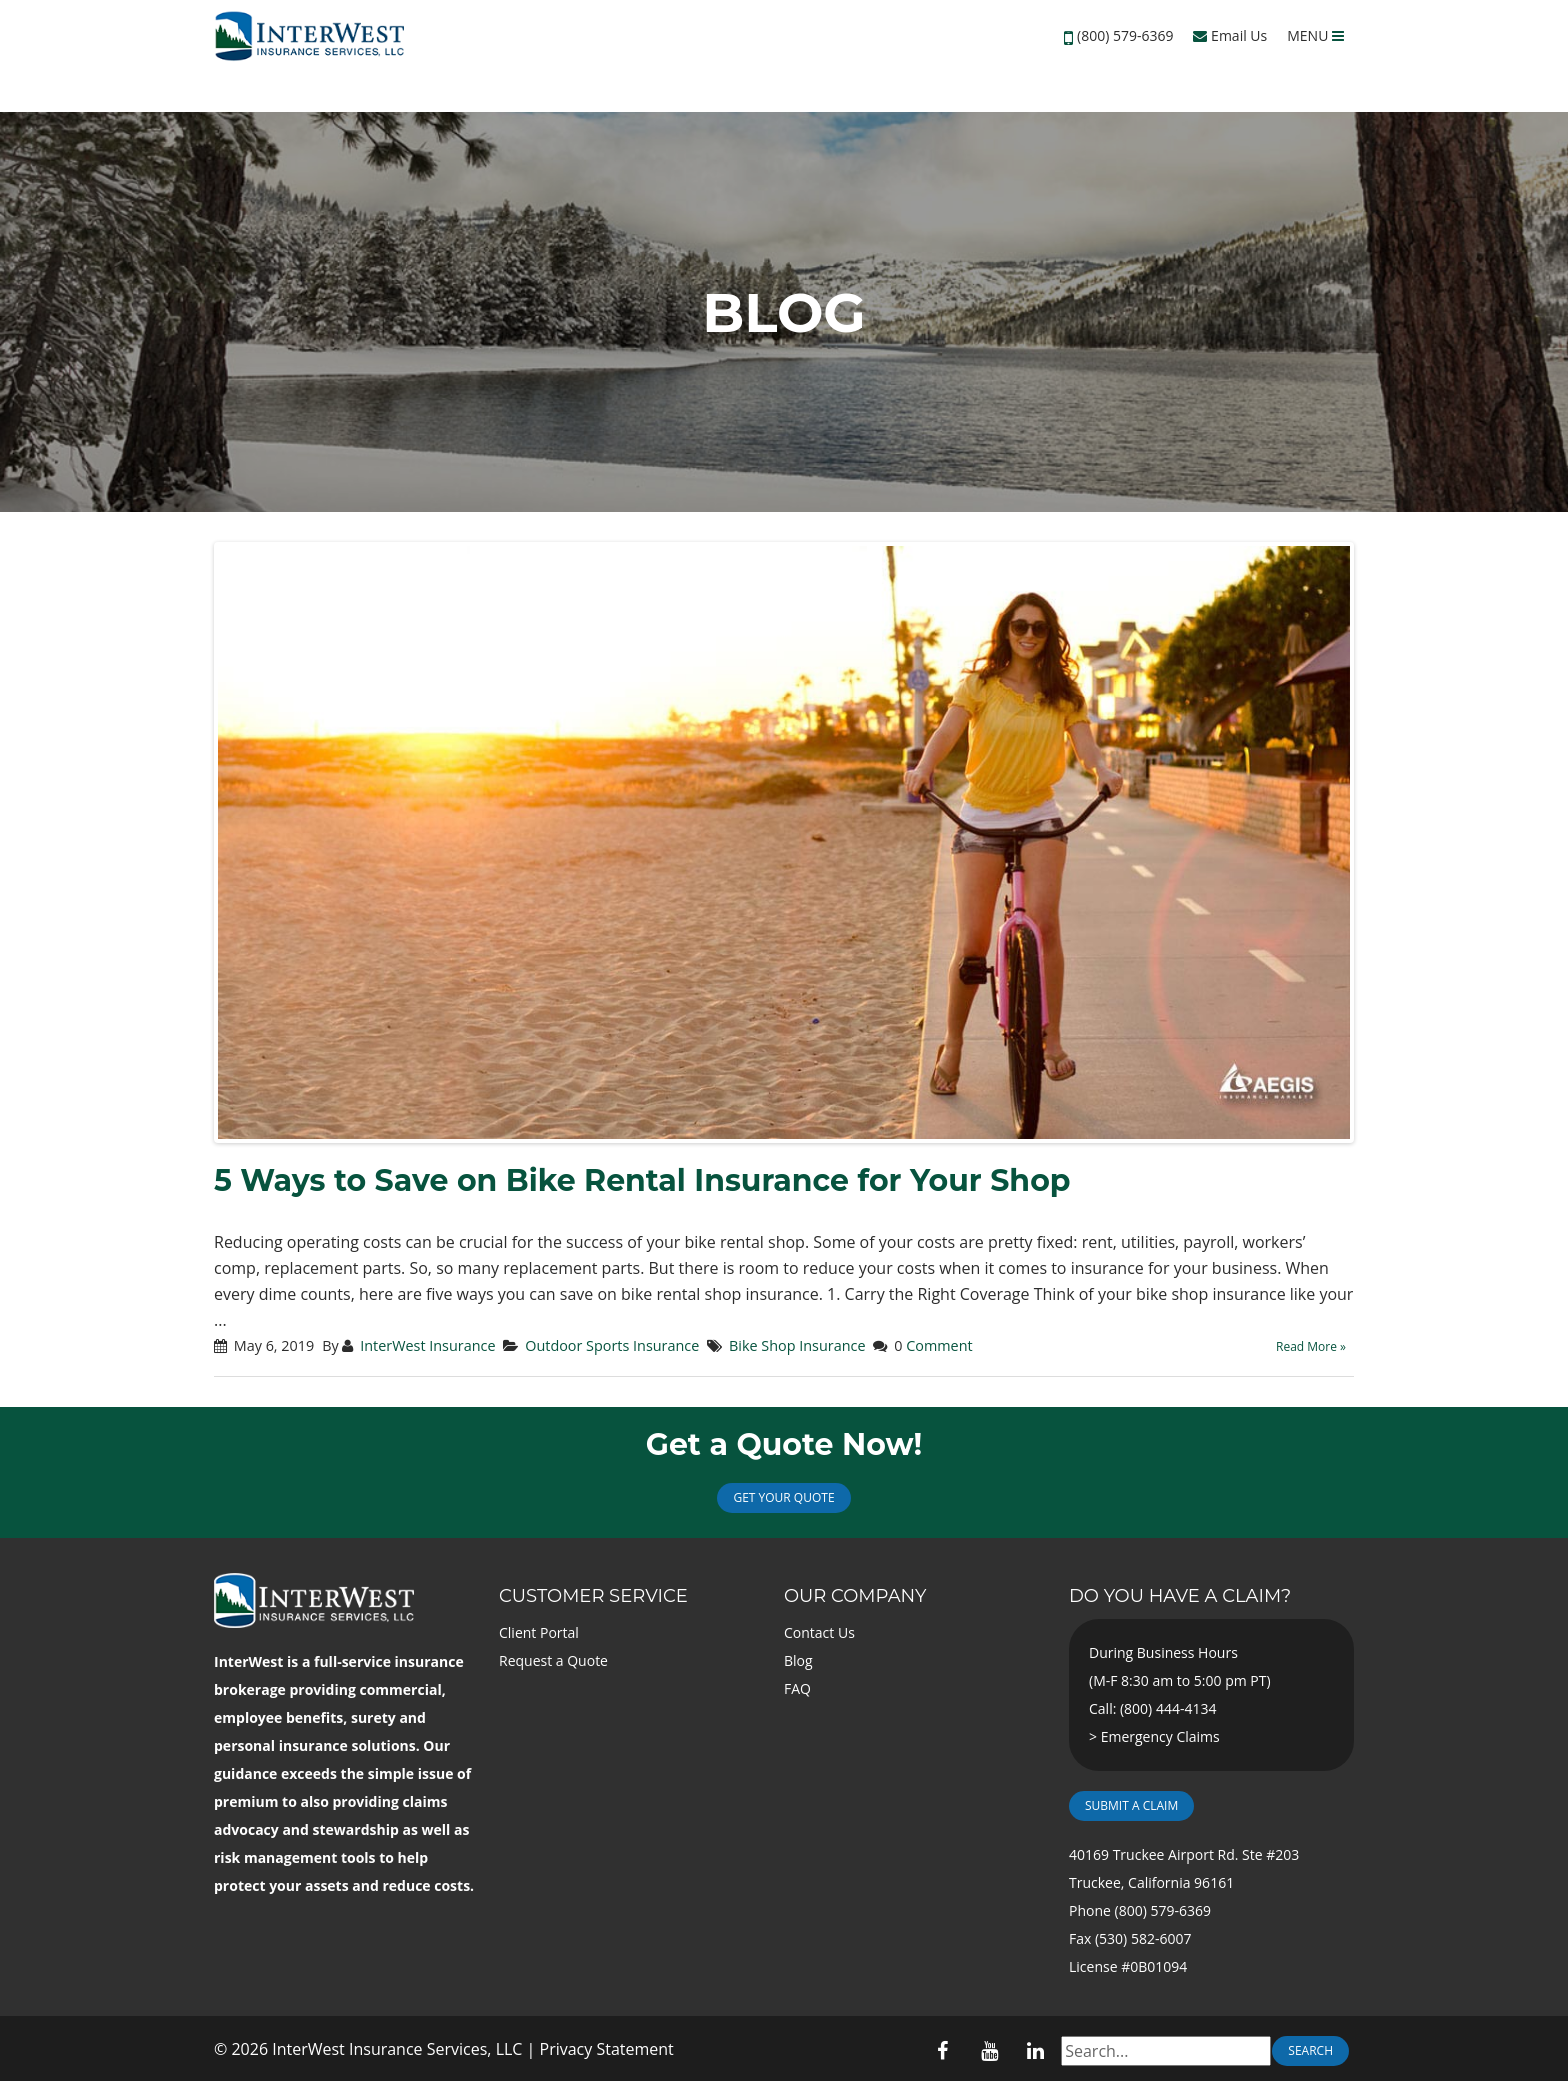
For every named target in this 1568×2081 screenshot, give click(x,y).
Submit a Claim (1131, 1805)
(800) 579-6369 (1125, 35)
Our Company (855, 1596)
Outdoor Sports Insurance (612, 1345)
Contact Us (819, 1632)
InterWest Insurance (427, 1345)
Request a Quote (553, 1660)
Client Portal (539, 1632)
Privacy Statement (607, 2049)
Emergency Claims (1160, 1736)
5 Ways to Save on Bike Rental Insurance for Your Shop (642, 1180)
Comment (939, 1345)
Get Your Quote (783, 1497)
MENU (1315, 35)
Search (1310, 2050)
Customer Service (593, 1596)
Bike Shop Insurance (797, 1345)
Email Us (1230, 35)
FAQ (797, 1688)
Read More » (1311, 1346)
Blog (798, 1660)
